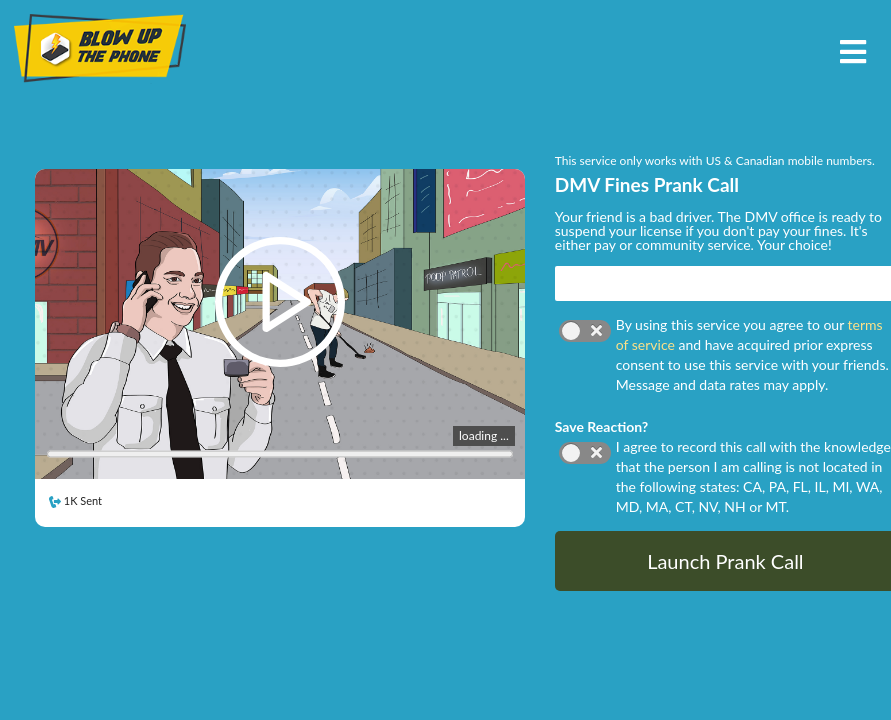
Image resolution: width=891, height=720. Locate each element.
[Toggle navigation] (852, 49)
